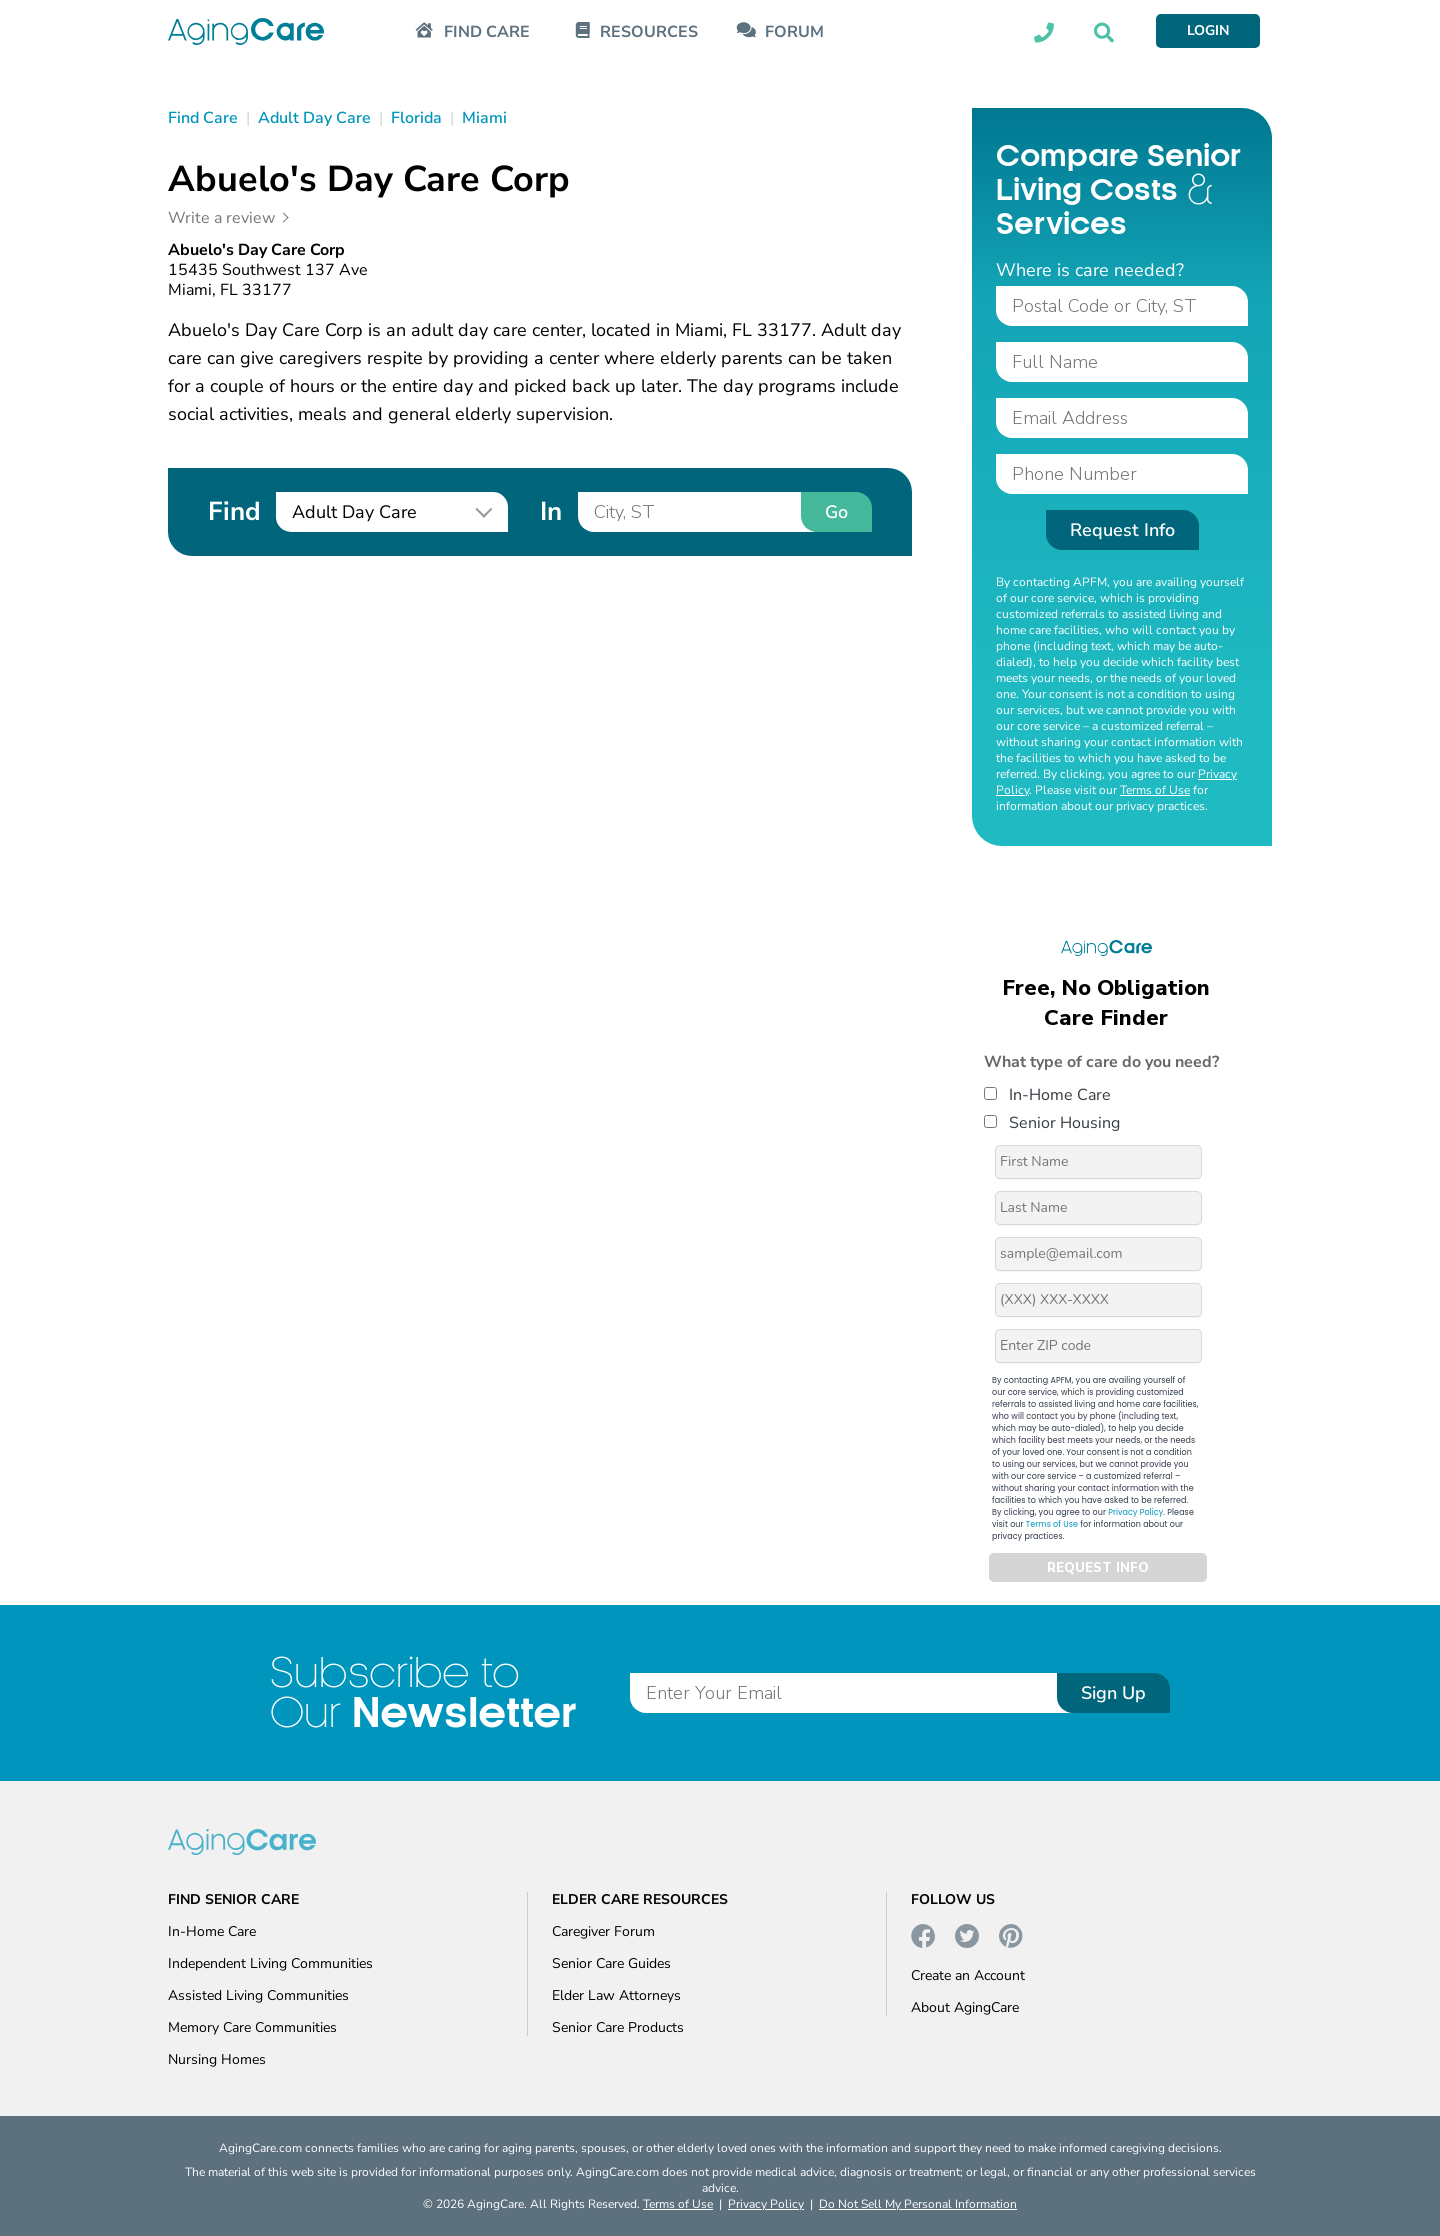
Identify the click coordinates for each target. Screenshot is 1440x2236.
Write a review (221, 218)
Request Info (1122, 530)
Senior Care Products (618, 2027)
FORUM (794, 32)
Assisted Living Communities (258, 1995)
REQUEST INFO (1098, 1568)
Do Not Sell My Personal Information (918, 2204)
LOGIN (1208, 30)
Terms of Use (1155, 790)
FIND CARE (487, 32)
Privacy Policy (1135, 1512)
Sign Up (1113, 1693)
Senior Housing (1052, 1123)
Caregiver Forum (603, 1931)
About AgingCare (965, 2007)
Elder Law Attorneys (616, 1995)
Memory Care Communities (252, 2027)
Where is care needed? (1090, 270)
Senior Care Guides (611, 1963)
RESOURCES (649, 32)
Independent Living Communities (270, 1963)
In (551, 511)
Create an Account (968, 1975)
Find (234, 511)
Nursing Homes (217, 2059)
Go (836, 512)
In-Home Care (1047, 1095)
